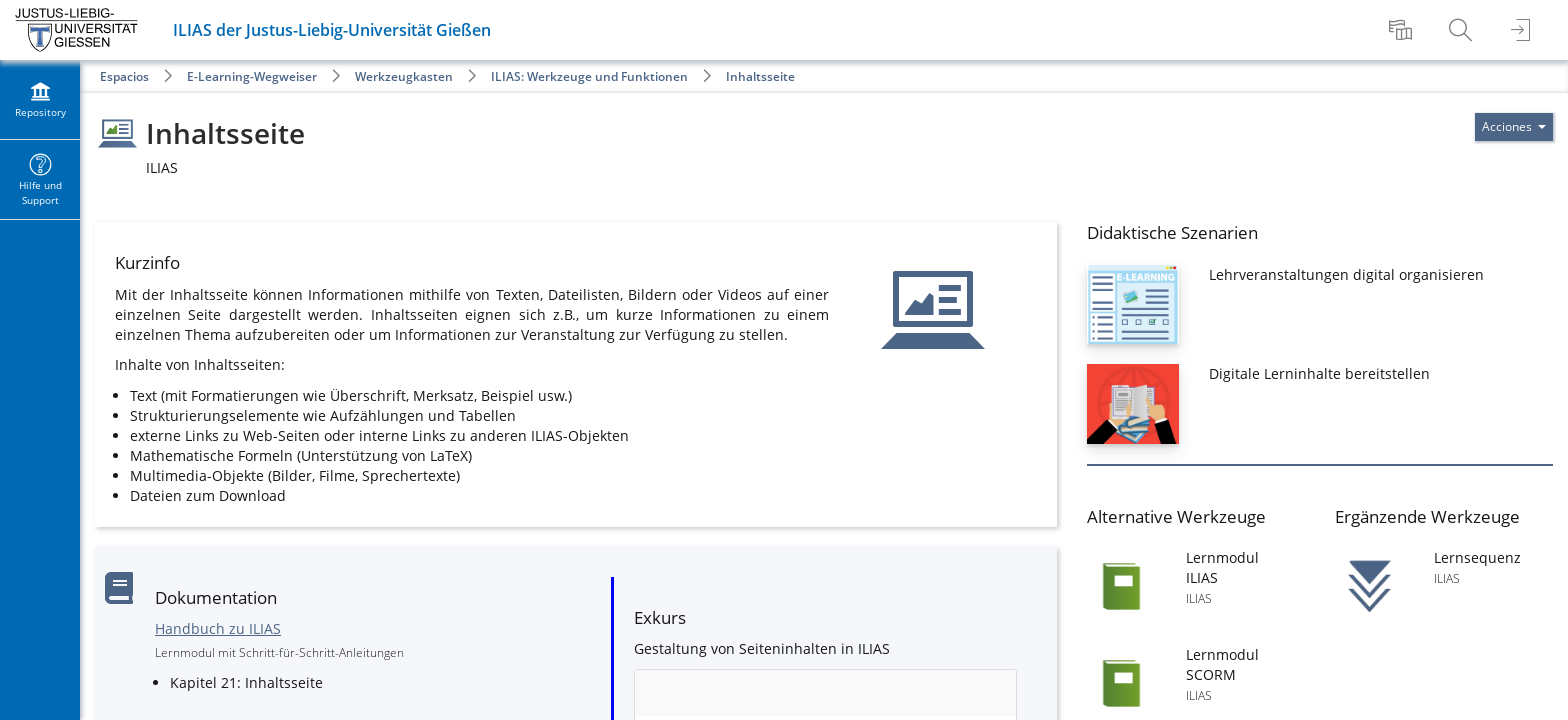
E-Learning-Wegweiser (252, 76)
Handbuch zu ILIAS (218, 628)
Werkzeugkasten (404, 76)
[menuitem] (1403, 30)
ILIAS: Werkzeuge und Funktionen (589, 76)
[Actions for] (1514, 127)
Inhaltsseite (760, 76)
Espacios (124, 76)
